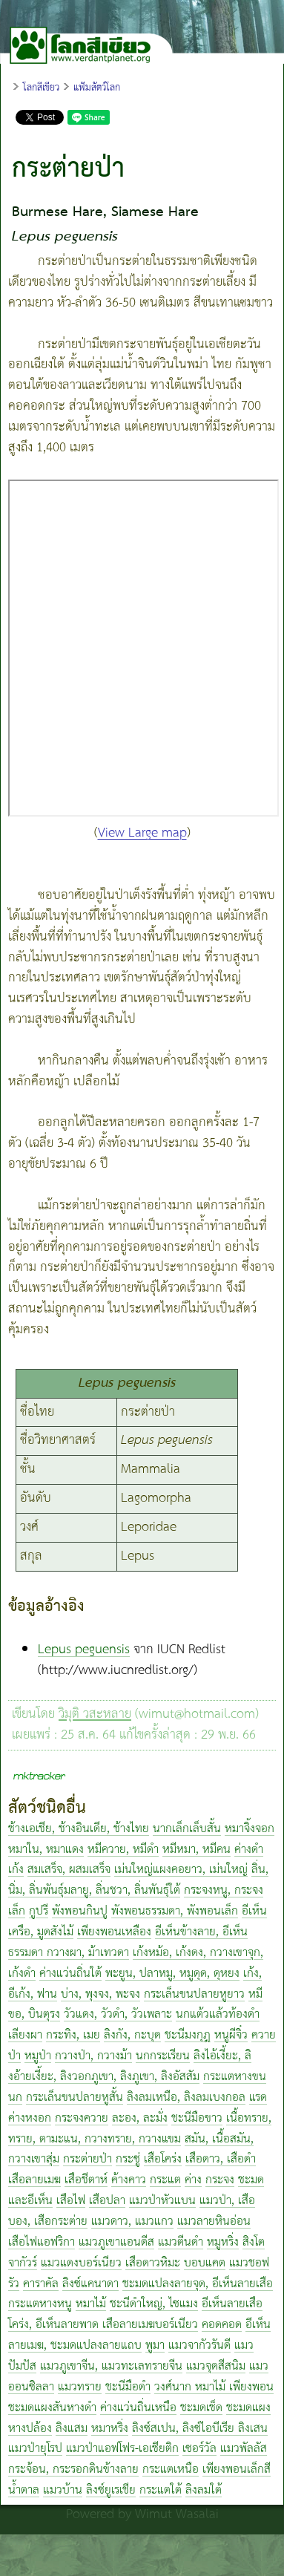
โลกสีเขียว (41, 87)
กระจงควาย (81, 2118)
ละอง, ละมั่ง (140, 2118)
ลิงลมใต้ (203, 2490)
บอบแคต (204, 2263)
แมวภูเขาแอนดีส (116, 2242)
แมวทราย (80, 2387)
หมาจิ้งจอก (249, 1828)
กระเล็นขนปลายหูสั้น (74, 2097)
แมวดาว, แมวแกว (132, 2221)
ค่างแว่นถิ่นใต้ (70, 1973)
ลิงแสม (71, 2428)
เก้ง (16, 1869)
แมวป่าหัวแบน (162, 2200)
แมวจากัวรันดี (199, 2345)
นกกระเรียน (163, 2055)
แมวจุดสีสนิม (215, 2366)
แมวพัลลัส (243, 2448)
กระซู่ (128, 2159)
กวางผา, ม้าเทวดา (88, 1952)
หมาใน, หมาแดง (46, 1849)
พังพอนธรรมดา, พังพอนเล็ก (174, 1911)
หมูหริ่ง (223, 2242)
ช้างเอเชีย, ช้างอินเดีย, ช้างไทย (78, 1828)
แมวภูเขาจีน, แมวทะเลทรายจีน (111, 2366)
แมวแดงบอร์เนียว (81, 2263)
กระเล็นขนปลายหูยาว (194, 1994)
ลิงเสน (253, 2428)
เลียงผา (25, 2035)
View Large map (142, 833)
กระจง (219, 2179)
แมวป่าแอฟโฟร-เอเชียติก (122, 2448)
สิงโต (253, 2242)
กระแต (165, 2179)
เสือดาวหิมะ (152, 2263)
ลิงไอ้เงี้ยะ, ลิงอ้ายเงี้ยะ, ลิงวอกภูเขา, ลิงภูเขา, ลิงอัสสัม (129, 2066)
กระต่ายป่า (87, 2159)
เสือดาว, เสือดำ (220, 2159)
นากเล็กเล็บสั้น (187, 1828)
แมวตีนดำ (180, 2242)
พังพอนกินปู (80, 1911)
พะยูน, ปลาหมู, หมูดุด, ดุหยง (172, 1973)
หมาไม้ (91, 2303)
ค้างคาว (128, 2179)
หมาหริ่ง (109, 2428)
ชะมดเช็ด (201, 2407)
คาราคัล (41, 2283)
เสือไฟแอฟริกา (41, 2242)
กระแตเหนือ (170, 2469)
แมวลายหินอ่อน (214, 2221)
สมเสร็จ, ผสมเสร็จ (68, 1869)
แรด (258, 2097)
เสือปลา (107, 2200)
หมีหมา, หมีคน (196, 1849)
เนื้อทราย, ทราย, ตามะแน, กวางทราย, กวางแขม (139, 2129)
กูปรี (38, 1911)
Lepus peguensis (84, 1649)
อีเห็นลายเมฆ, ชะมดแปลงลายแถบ (139, 2335)
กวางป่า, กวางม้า (93, 2055)
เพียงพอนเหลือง (114, 1932)
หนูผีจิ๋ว (231, 2035)
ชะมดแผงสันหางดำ (52, 2407)
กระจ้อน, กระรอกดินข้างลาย (73, 2469)
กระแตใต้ (160, 2490)
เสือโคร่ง (163, 2159)
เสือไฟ (70, 2200)
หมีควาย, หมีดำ (123, 1849)
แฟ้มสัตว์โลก (96, 87)
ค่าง (193, 2179)
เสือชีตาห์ (86, 2179)
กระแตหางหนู (40, 2303)
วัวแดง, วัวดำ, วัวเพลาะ (118, 2014)
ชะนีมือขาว (196, 2118)
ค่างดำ (248, 1849)
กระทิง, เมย (73, 2035)
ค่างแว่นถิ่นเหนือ (138, 2407)
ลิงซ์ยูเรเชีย (111, 2490)
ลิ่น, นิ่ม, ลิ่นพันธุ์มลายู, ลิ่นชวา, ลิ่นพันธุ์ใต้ (138, 1880)
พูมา (155, 2345)
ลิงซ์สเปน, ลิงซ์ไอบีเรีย (185, 2428)
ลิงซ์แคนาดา (90, 2283)
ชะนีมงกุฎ (188, 2035)
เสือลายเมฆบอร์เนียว (150, 2324)
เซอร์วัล (199, 2448)
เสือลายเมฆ (34, 2179)
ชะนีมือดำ (128, 2387)
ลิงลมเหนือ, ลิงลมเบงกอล (186, 2097)
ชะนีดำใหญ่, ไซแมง (154, 2303)
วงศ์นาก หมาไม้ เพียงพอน (214, 2387)
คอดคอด (222, 2324)
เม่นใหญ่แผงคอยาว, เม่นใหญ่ (181, 1869)
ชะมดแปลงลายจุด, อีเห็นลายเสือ (197, 2283)
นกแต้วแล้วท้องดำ (218, 2014)
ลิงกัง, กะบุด (132, 2035)
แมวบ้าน (62, 2490)
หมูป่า (37, 2055)
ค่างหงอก (29, 2118)
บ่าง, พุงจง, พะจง (100, 1994)
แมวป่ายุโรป (35, 2448)
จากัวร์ (22, 2263)
